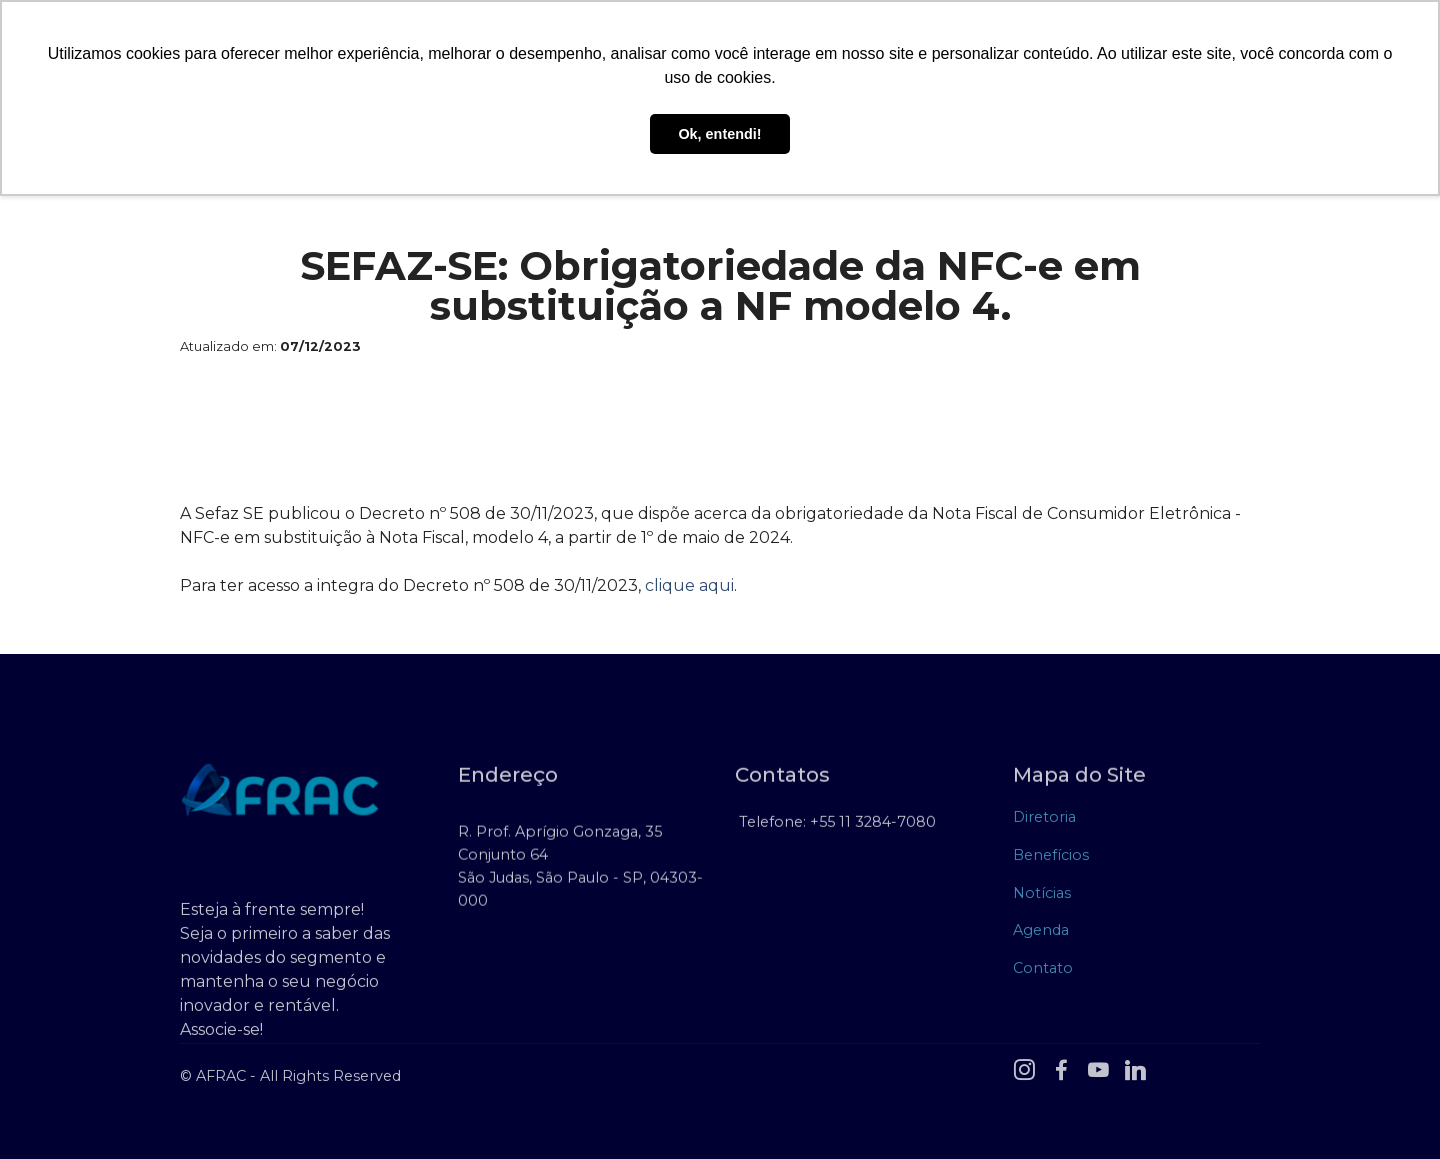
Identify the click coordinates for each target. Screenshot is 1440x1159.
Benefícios (1051, 859)
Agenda (1041, 934)
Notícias (1042, 897)
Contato (1043, 972)
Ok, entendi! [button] (719, 134)
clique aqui (689, 585)
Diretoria (1044, 822)
